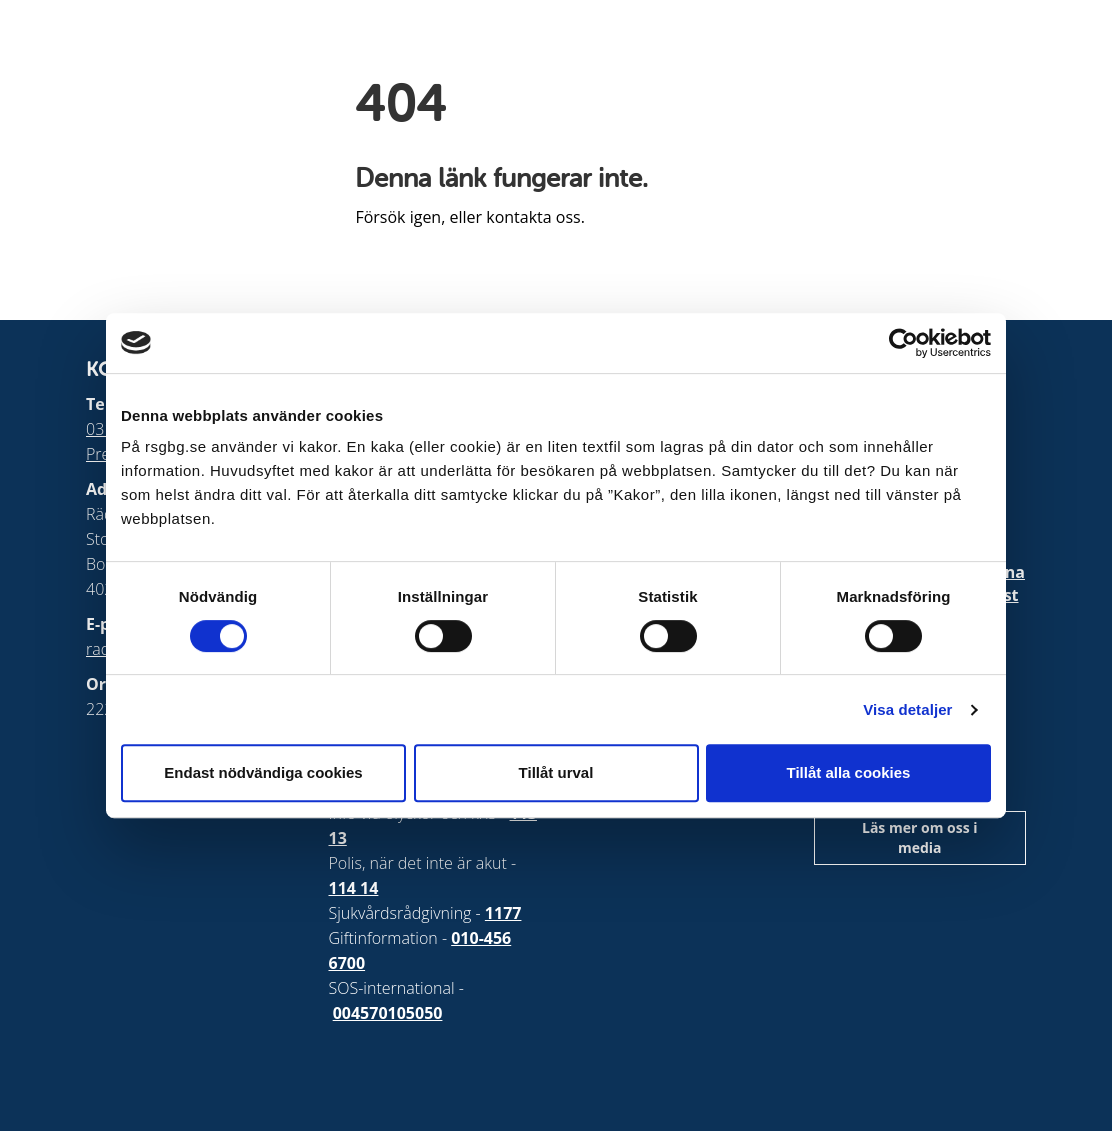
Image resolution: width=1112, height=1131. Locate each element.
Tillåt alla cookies (849, 772)
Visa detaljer (907, 709)
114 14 (354, 888)
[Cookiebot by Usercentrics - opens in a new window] (903, 343)
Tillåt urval (556, 772)
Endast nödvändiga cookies (263, 772)
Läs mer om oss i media (920, 837)
